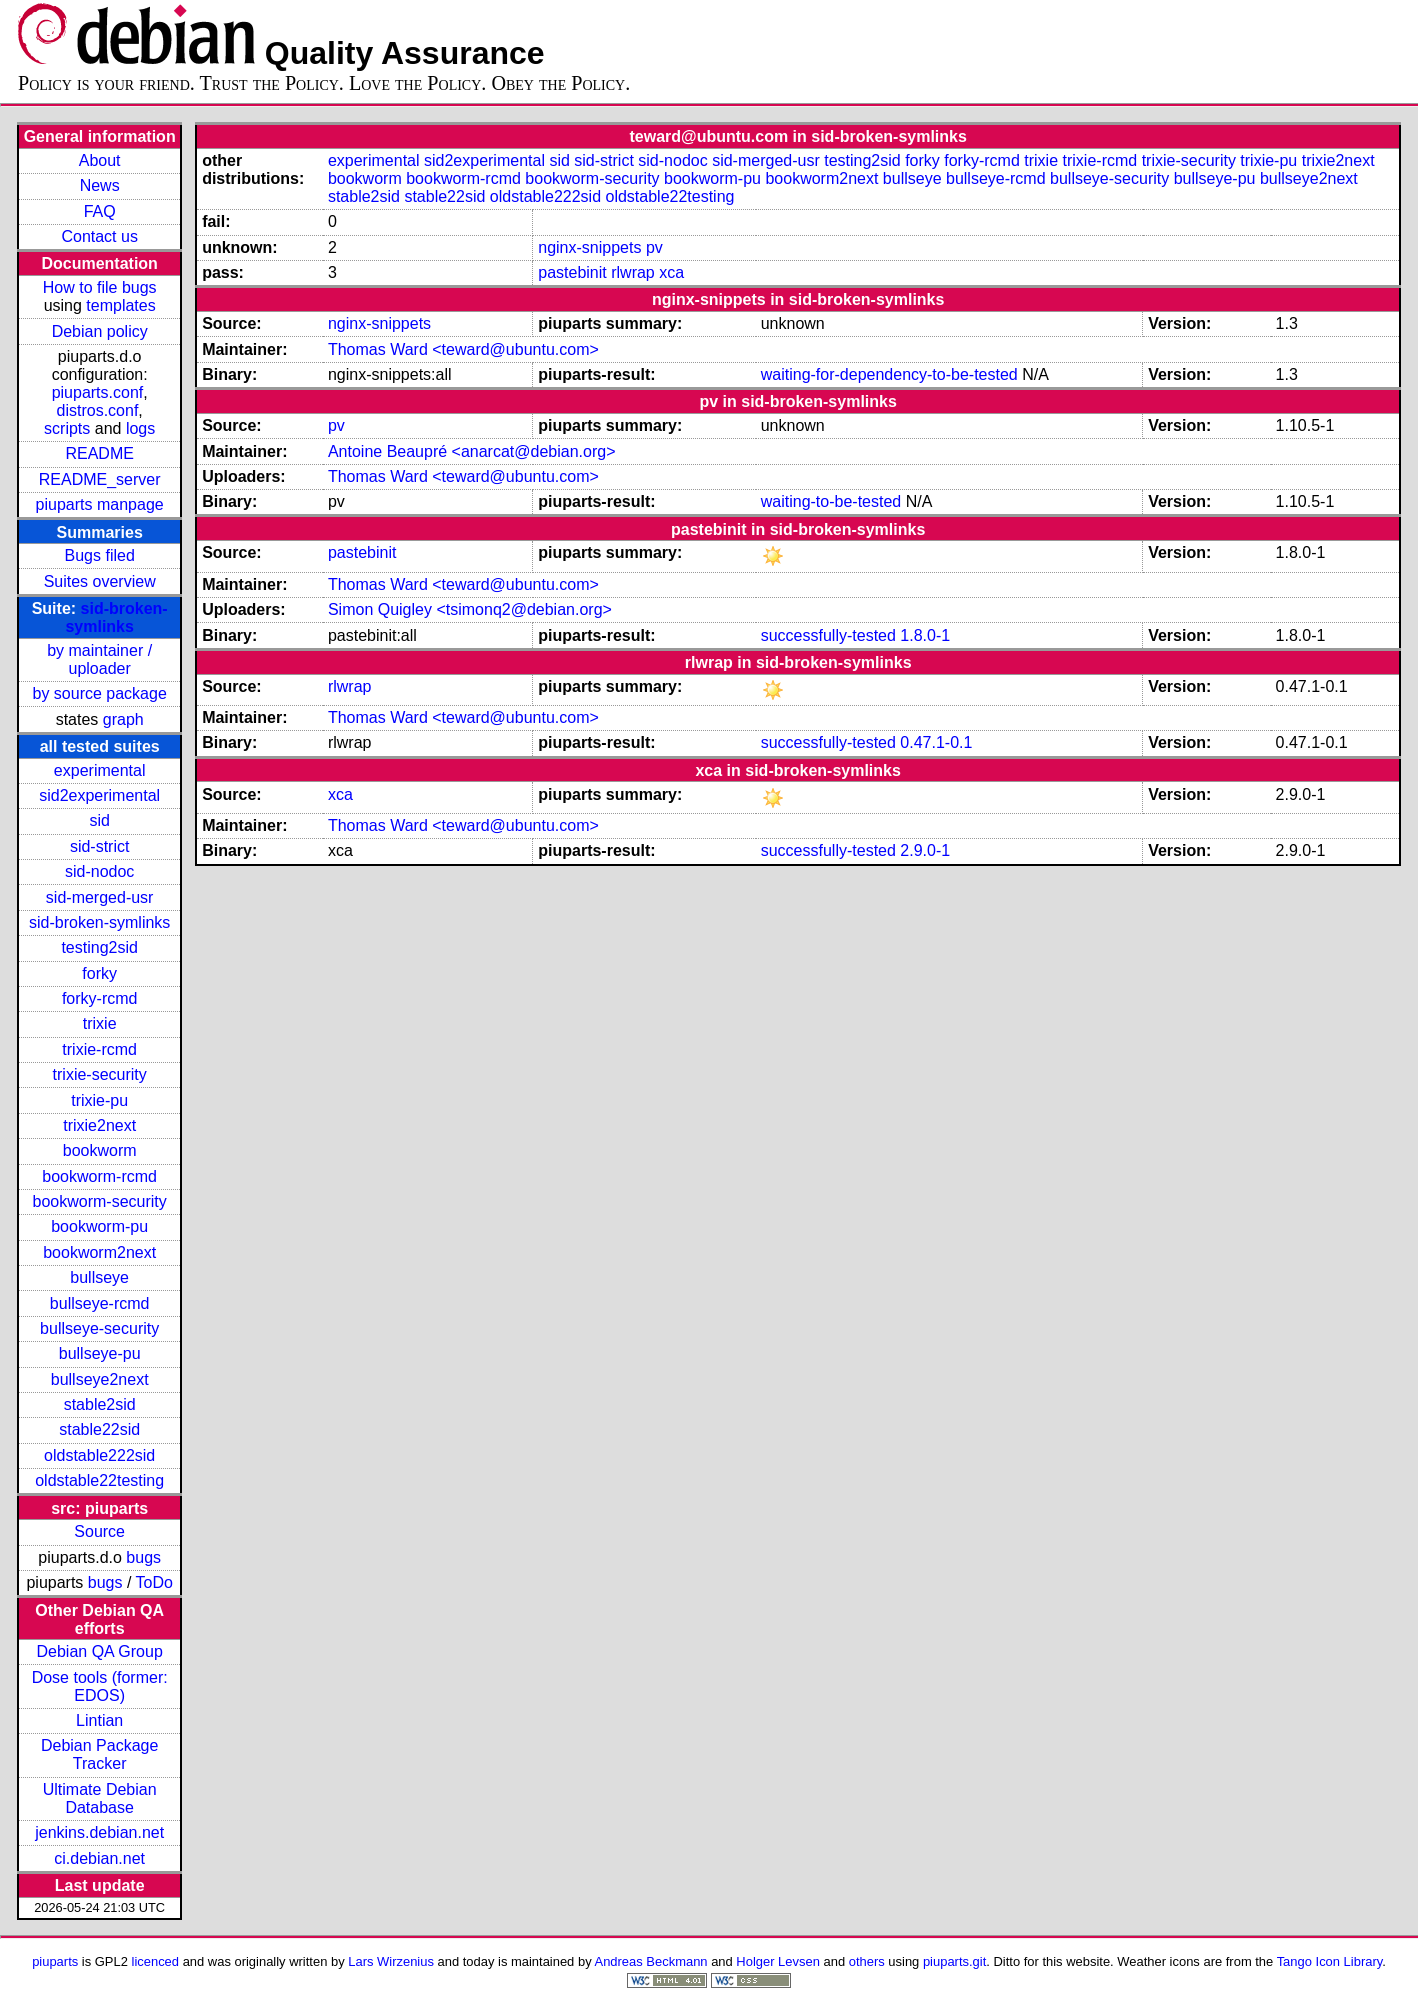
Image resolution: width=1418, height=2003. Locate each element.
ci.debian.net (99, 1858)
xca (671, 272)
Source (99, 1531)
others (867, 1961)
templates (120, 305)
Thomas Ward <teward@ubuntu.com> (463, 349)
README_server (100, 479)
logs (140, 428)
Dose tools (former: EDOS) (100, 1686)
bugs (143, 1557)
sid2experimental (99, 795)
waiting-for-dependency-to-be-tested (889, 374)
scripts (67, 428)
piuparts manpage (100, 504)
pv (654, 247)
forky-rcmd (100, 998)
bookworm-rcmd (99, 1176)
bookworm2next (99, 1252)
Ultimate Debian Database (100, 1798)
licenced (156, 1961)
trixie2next (99, 1125)
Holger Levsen (778, 1961)
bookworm (100, 1150)
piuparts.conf (98, 392)
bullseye (99, 1277)
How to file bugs (100, 287)
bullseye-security (99, 1328)
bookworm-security (100, 1201)
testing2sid (99, 947)
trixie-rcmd (99, 1049)
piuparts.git (954, 1961)
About (100, 160)
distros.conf (98, 410)
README (99, 453)
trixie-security (100, 1074)
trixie (100, 1023)
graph (123, 719)
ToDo (154, 1582)
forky (99, 973)
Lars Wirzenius (391, 1961)
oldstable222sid (99, 1455)
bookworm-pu (99, 1226)
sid (99, 820)
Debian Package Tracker (99, 1754)
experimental (100, 770)
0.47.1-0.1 (936, 742)
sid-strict (100, 846)
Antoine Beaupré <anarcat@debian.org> (472, 451)
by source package (100, 693)
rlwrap (633, 272)
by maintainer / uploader (99, 659)
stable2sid (100, 1404)
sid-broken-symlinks (116, 617)
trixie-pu (99, 1100)
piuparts (55, 1961)
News (100, 185)
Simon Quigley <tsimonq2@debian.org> (470, 609)
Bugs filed (100, 555)
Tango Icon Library (1330, 1961)
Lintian (99, 1720)
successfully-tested (828, 635)
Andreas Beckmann (651, 1961)
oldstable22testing (99, 1480)
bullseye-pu (100, 1353)
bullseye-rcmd (100, 1303)
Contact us (99, 236)
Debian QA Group (100, 1651)
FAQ (100, 211)
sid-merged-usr (100, 897)
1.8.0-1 (925, 635)
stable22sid (99, 1429)
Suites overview (100, 581)
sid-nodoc (99, 871)
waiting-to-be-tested (831, 501)
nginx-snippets (589, 247)
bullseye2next (100, 1379)
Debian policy (100, 331)
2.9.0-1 (925, 850)
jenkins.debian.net (99, 1832)
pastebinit (572, 272)
